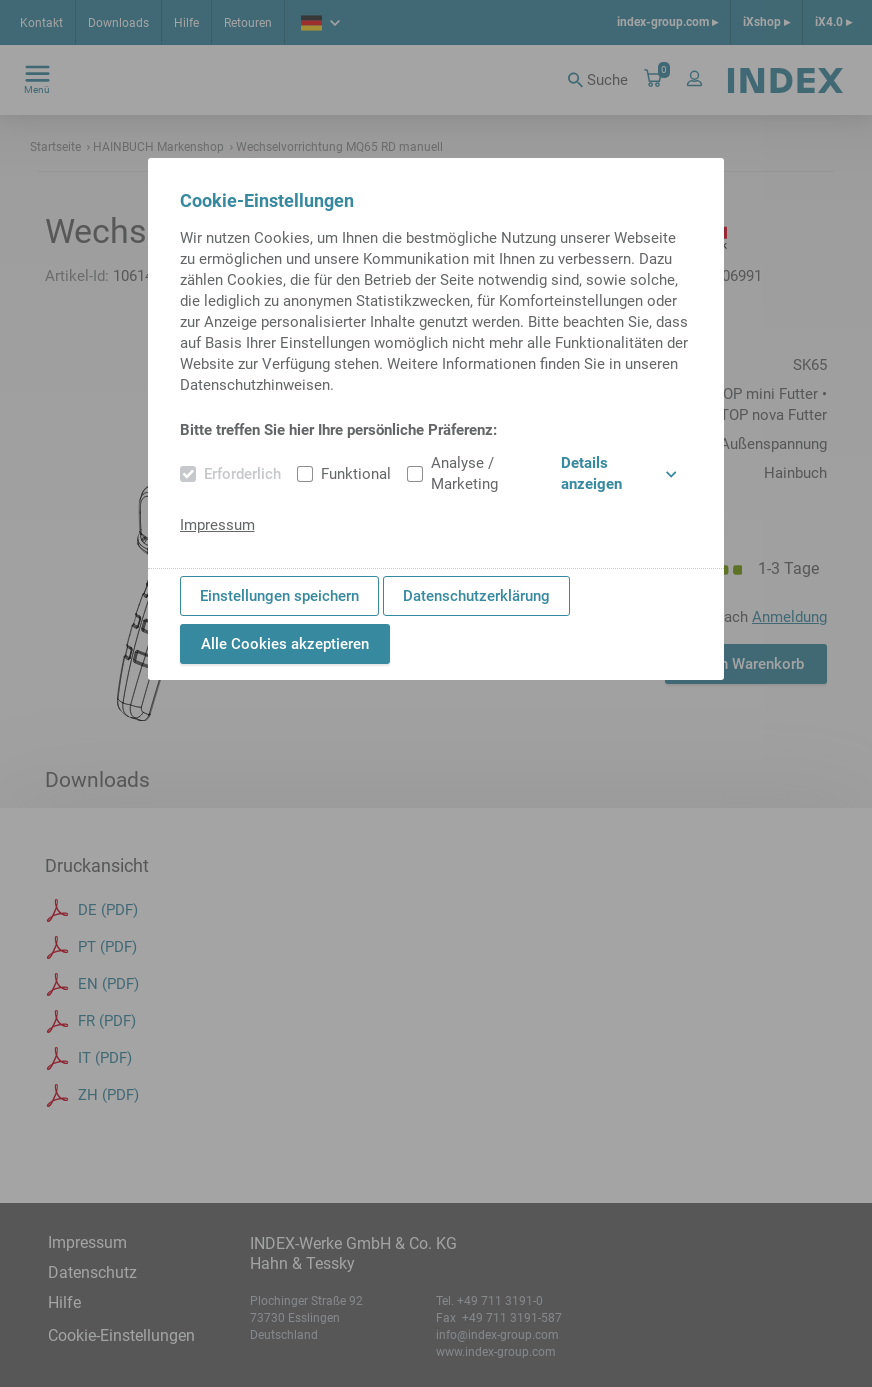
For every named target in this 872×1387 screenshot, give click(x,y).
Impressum (217, 525)
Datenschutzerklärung (476, 596)
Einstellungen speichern (279, 596)
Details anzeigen (618, 473)
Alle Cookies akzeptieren (285, 644)
